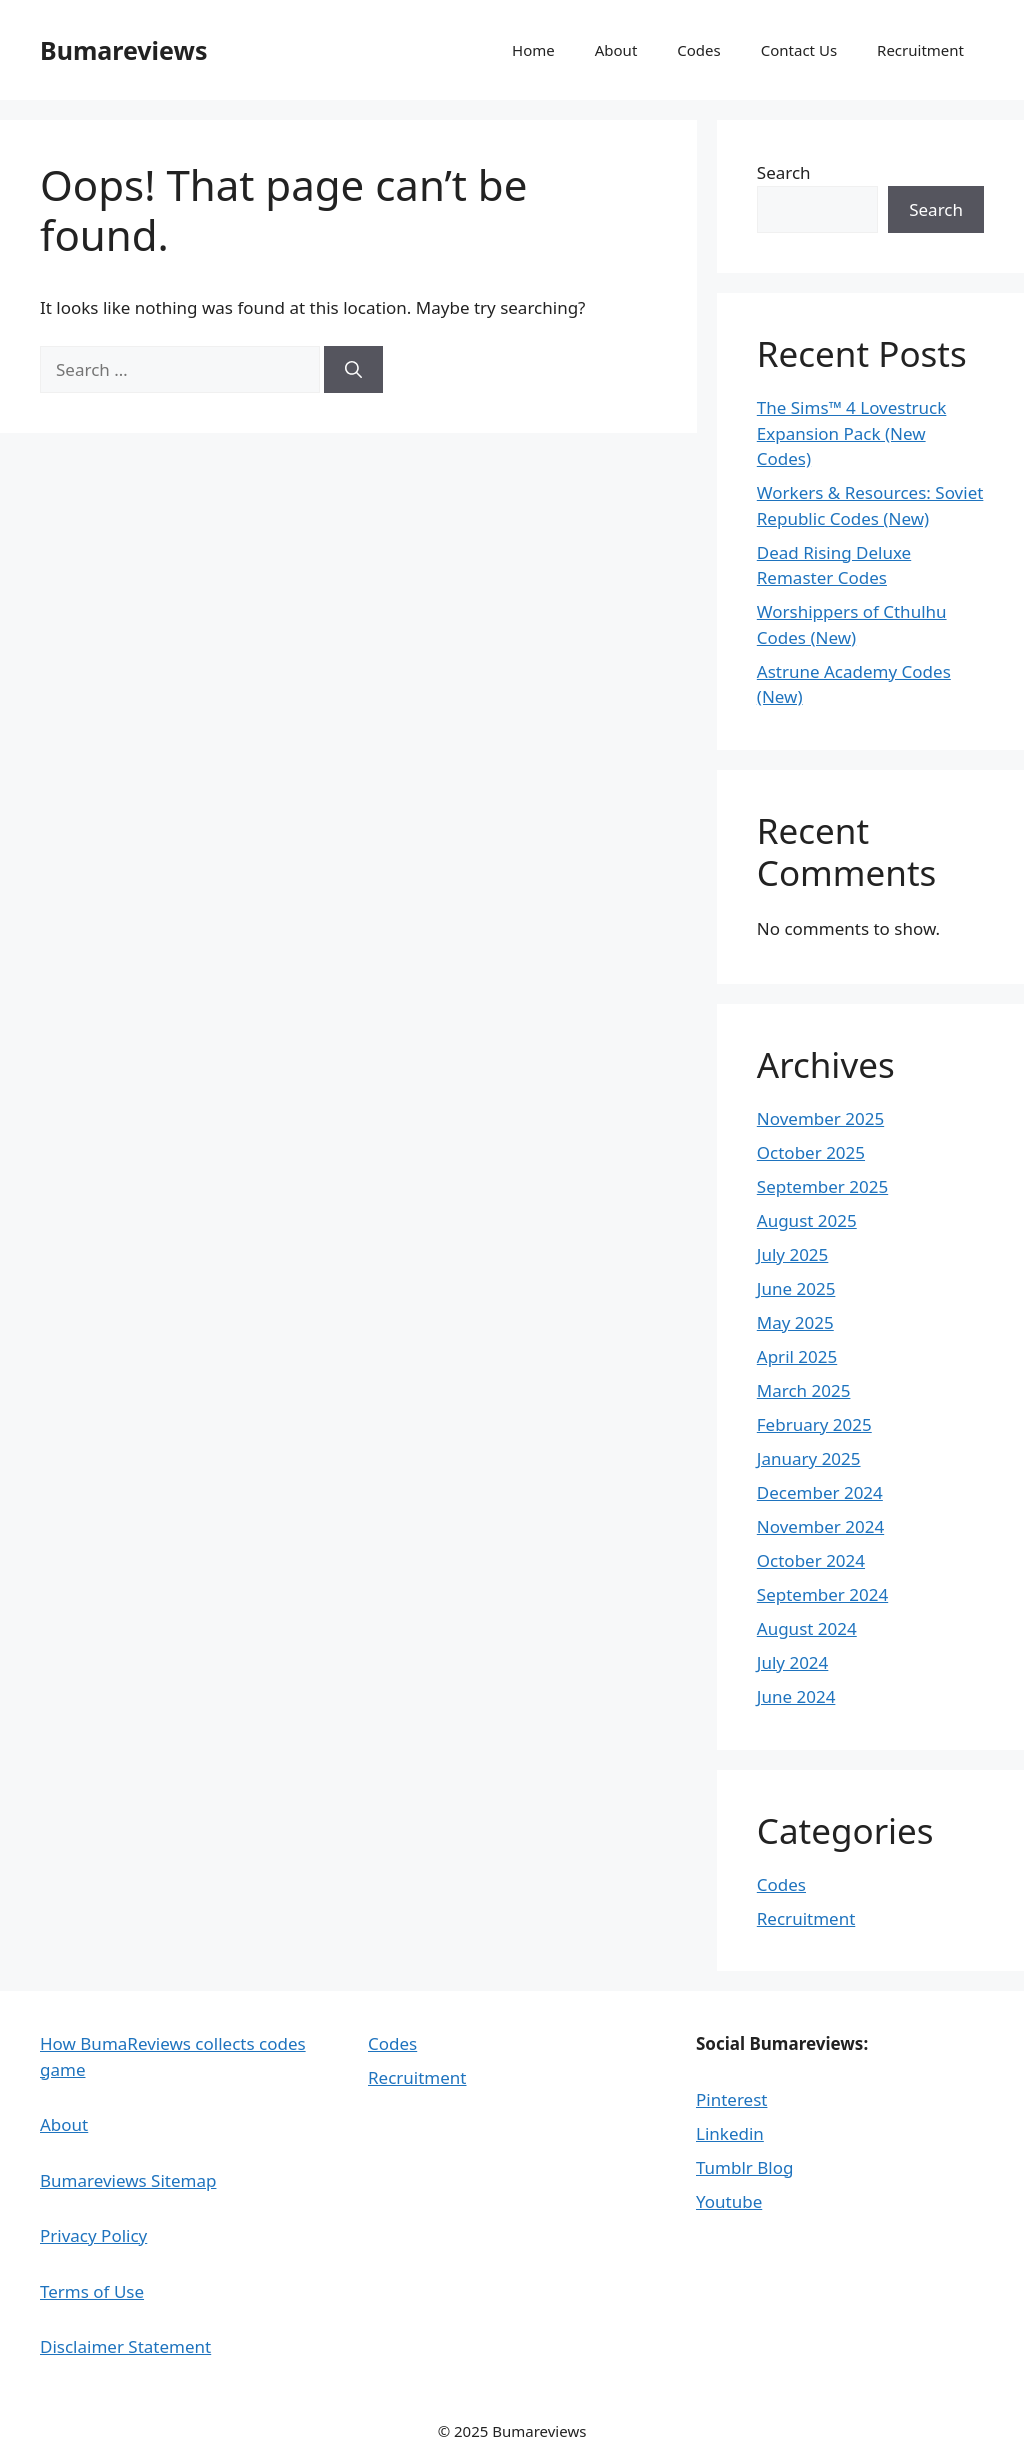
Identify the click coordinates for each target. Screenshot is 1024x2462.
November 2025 (820, 1118)
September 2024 (822, 1594)
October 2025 (811, 1152)
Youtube (729, 2201)
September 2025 (822, 1186)
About (616, 50)
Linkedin (730, 2133)
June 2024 (796, 1696)
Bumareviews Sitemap (128, 2180)
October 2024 (811, 1560)
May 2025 (795, 1322)
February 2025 (814, 1424)
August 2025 (807, 1220)
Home (533, 50)
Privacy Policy (93, 2235)
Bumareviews (123, 50)
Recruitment (920, 50)
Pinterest (731, 2099)
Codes (698, 50)
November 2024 (820, 1526)
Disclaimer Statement (125, 2346)
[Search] (353, 370)
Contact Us (799, 50)
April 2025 (797, 1356)
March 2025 (804, 1390)
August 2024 (807, 1628)
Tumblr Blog (744, 2167)
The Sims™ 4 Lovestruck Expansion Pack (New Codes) (852, 433)
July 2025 (793, 1254)
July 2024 (793, 1662)
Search (784, 172)
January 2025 (809, 1458)
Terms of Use (92, 2291)
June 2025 (796, 1288)
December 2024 (820, 1492)
